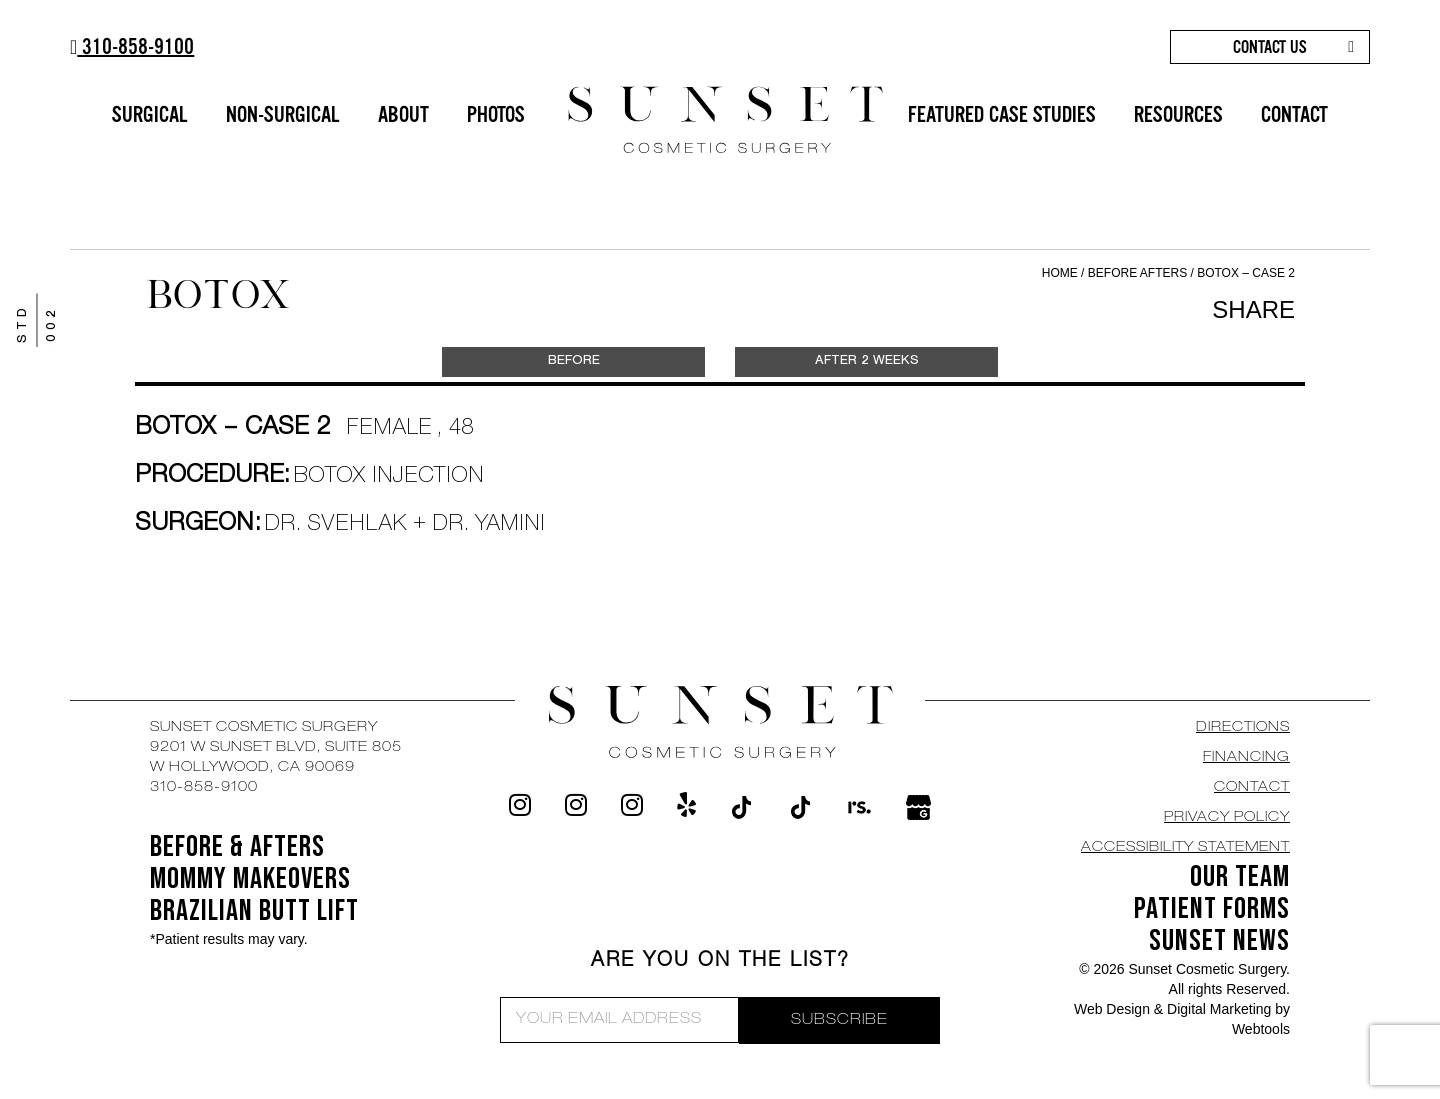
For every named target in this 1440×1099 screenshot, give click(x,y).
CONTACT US (1270, 47)
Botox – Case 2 (1246, 273)
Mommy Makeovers (250, 879)
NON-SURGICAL (283, 114)
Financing (1246, 758)
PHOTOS (496, 114)
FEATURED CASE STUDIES (1002, 114)
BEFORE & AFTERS (237, 847)
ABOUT (403, 114)
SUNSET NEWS (1219, 941)
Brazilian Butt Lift (254, 911)
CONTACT (1294, 114)
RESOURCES (1178, 114)
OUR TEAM (1240, 877)
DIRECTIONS (1243, 728)
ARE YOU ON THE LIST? (720, 962)
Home (1060, 273)
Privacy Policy (1227, 818)
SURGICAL (150, 114)
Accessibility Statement (1185, 848)
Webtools (1261, 1029)
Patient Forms (1212, 909)
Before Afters (1139, 273)
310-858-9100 (132, 46)
